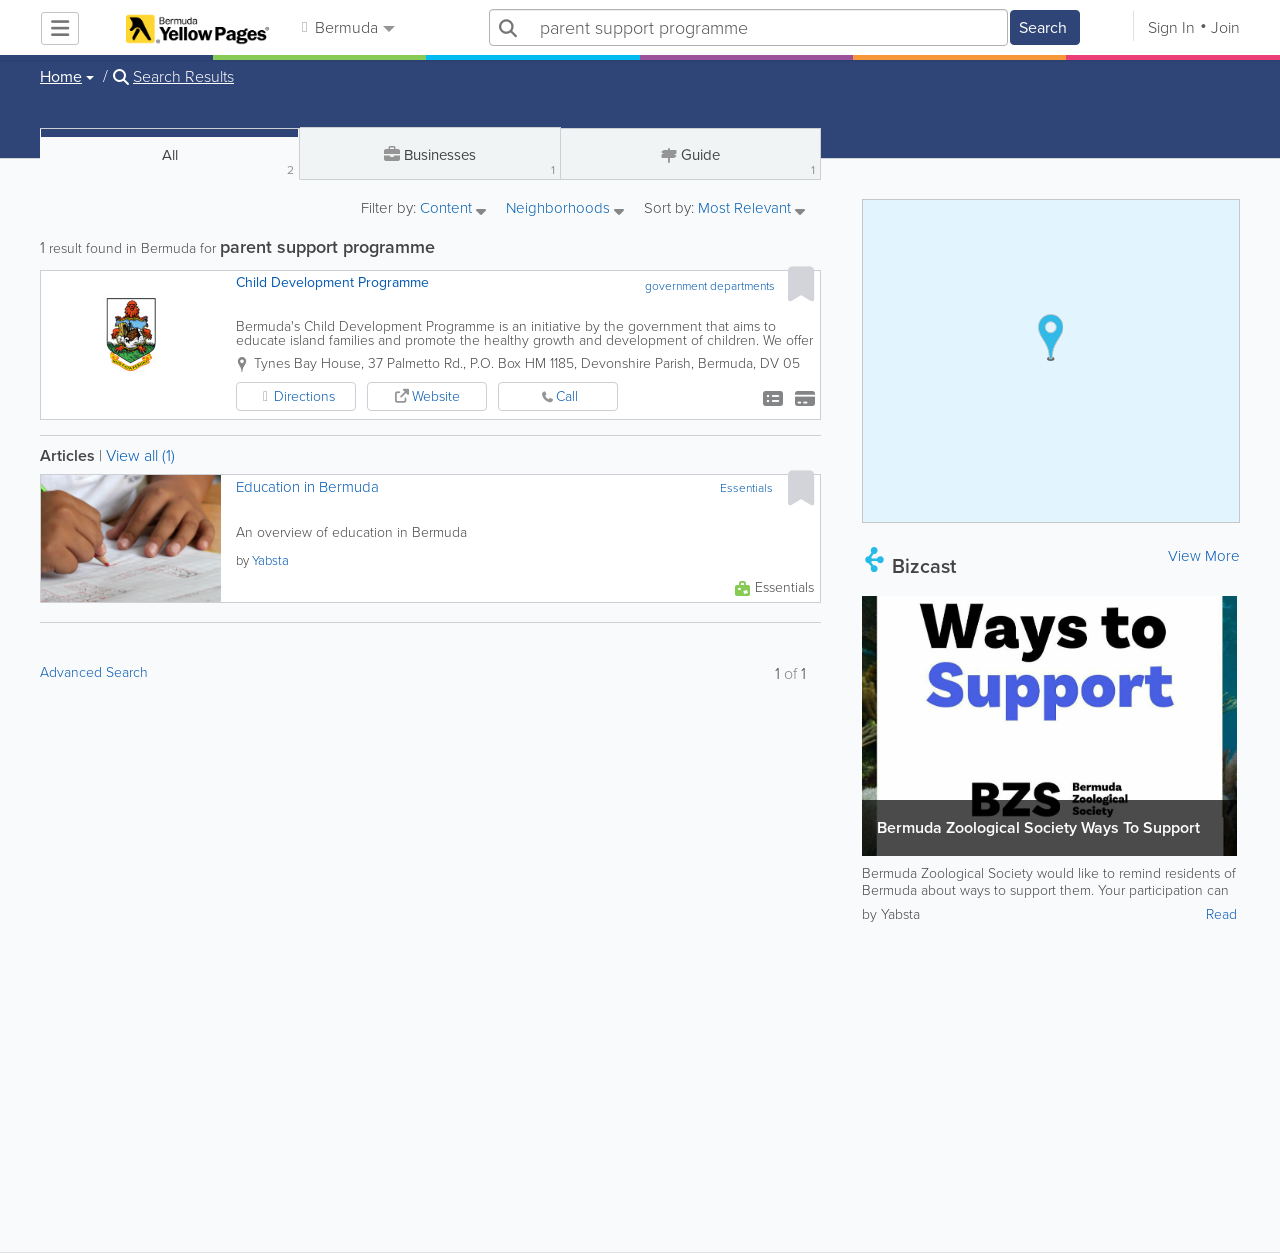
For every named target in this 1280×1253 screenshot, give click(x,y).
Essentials (746, 488)
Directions (304, 396)
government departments (710, 286)
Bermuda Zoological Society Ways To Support (1038, 827)
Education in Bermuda (307, 487)
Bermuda (348, 27)
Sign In (1171, 27)
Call (567, 396)
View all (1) (140, 455)
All (228, 161)
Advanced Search (94, 672)
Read (1221, 914)
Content (453, 209)
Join (1225, 27)
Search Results (183, 77)
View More (1204, 556)
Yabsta (270, 560)
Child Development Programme (332, 282)
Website (436, 396)
